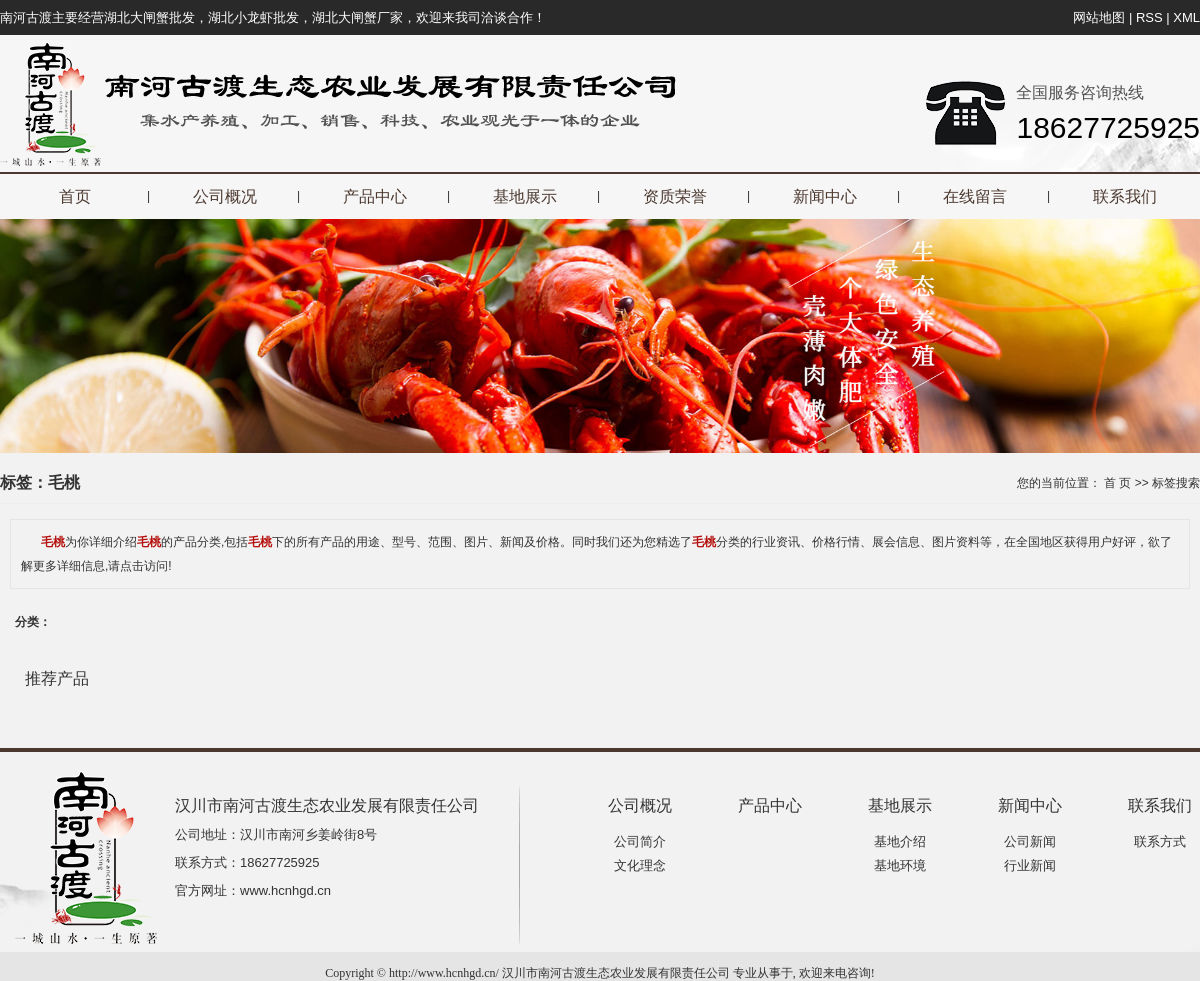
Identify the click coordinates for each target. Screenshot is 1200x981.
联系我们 (1125, 196)
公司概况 (225, 196)
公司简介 (640, 841)
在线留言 (975, 196)
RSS (1149, 17)
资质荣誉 (675, 196)
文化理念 (640, 865)
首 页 (1117, 483)
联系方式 (1160, 841)
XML (1186, 17)
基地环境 (900, 865)
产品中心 (375, 196)
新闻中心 (825, 196)
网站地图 (1099, 17)
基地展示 (525, 196)
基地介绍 (900, 841)
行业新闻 (1030, 865)
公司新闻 (1030, 841)
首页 (75, 196)
